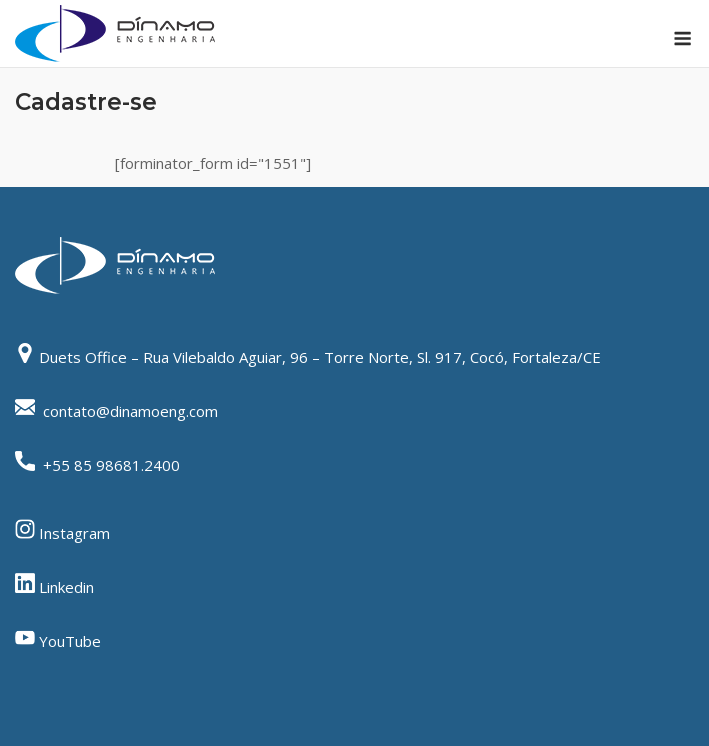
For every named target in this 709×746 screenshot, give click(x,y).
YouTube (70, 641)
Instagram (74, 533)
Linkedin (66, 587)
